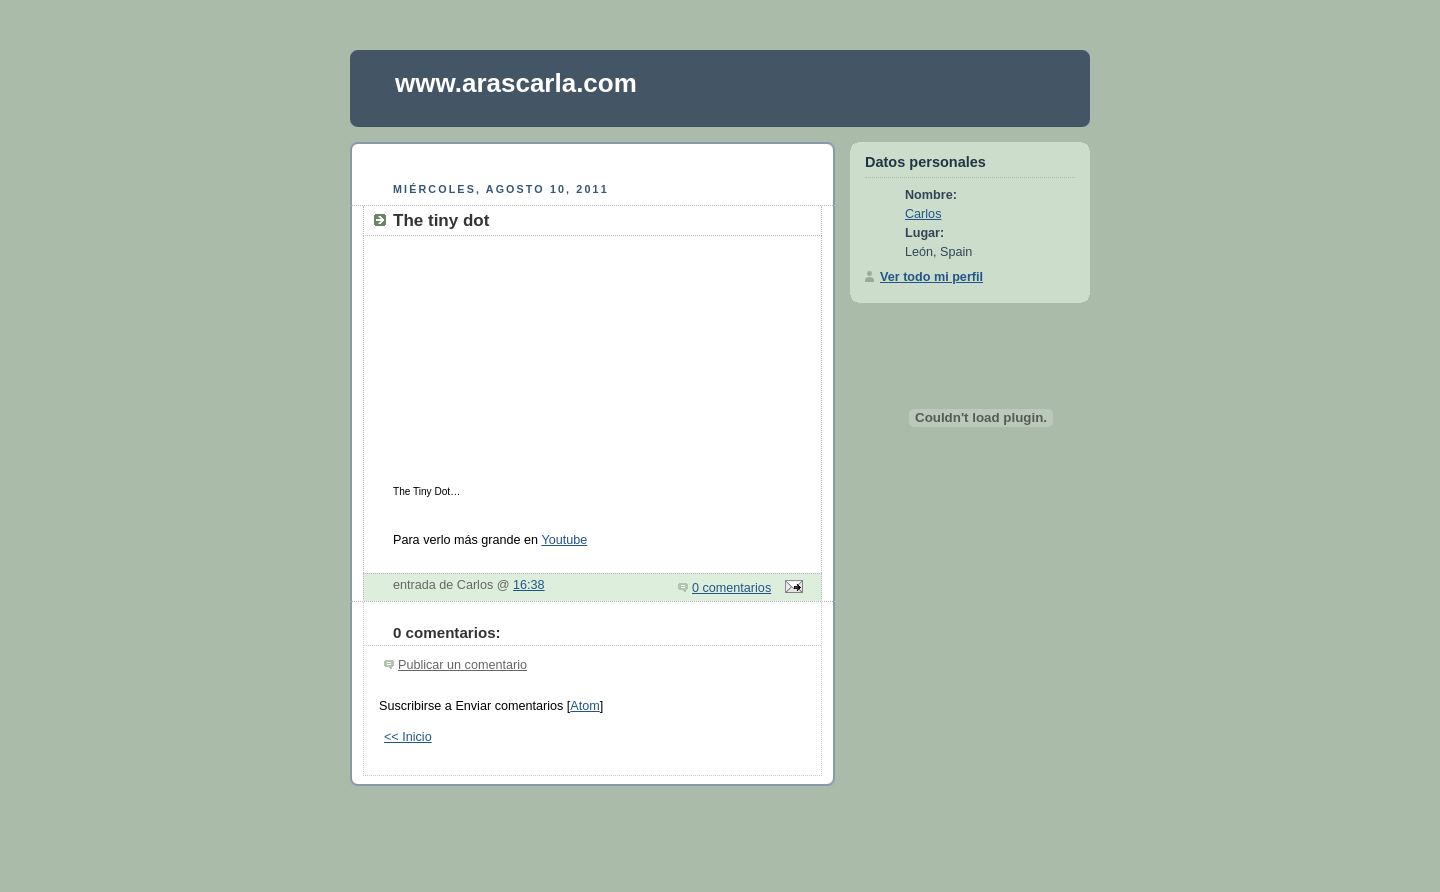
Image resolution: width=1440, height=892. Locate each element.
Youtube (564, 540)
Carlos (923, 214)
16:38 (529, 585)
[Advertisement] (593, 159)
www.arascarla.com (516, 83)
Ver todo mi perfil (931, 277)
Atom (584, 706)
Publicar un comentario (462, 665)
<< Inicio (408, 737)
